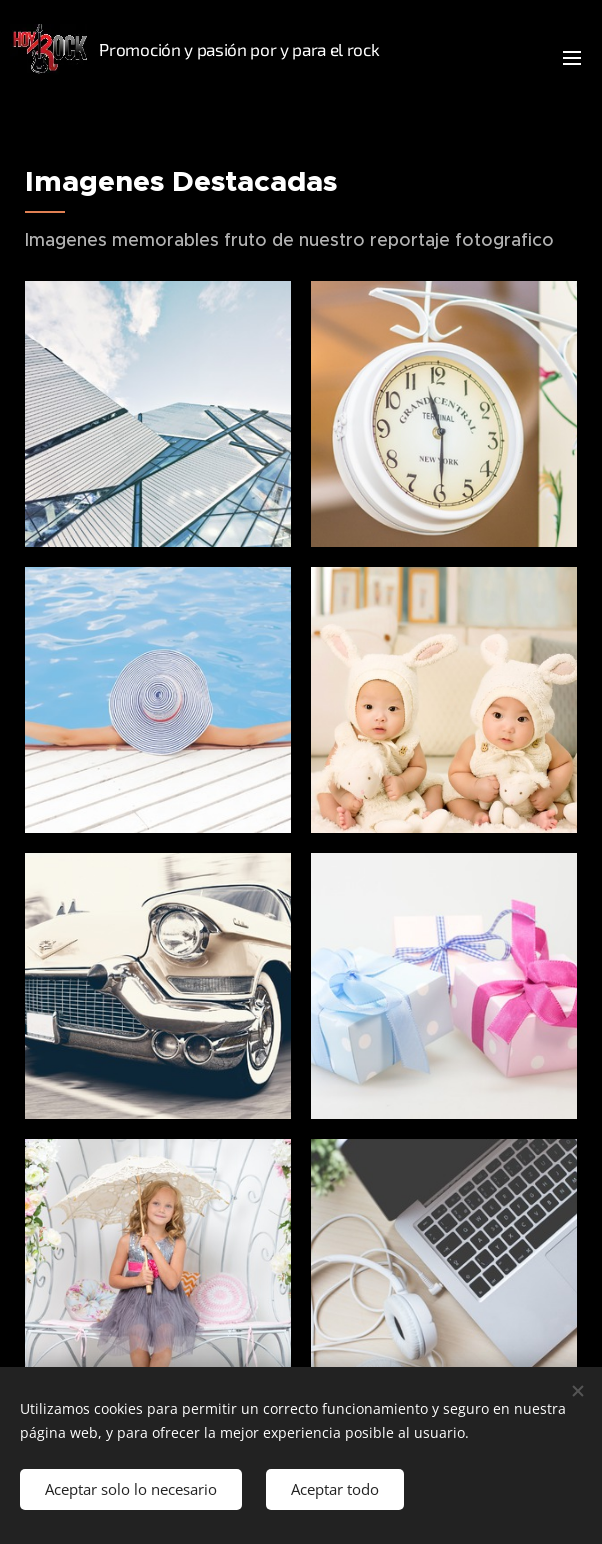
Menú (572, 58)
